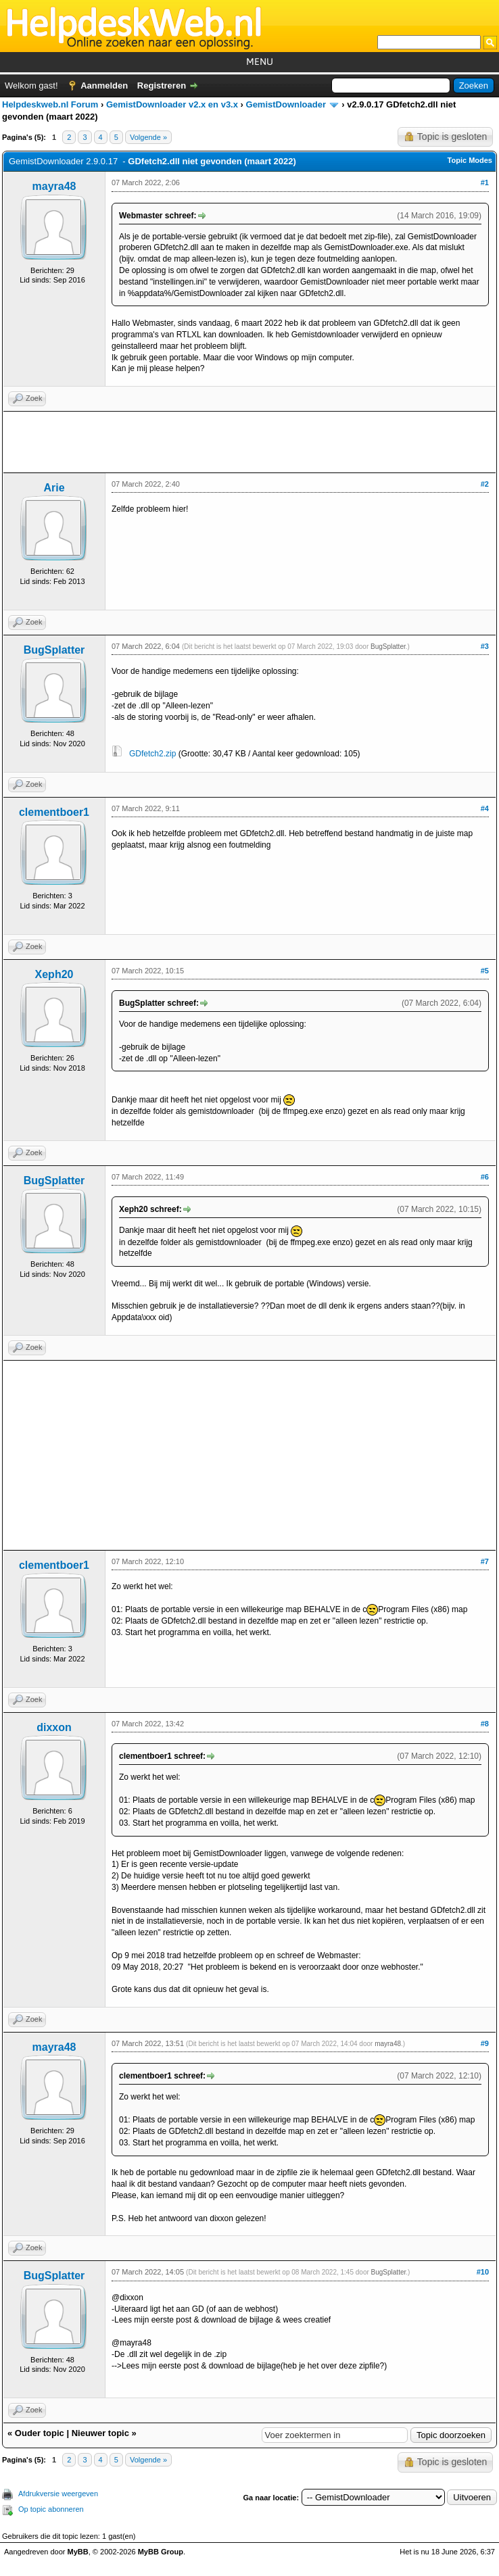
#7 (485, 1561)
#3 (485, 646)
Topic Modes (470, 160)
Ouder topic (39, 2433)
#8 (485, 1724)
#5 (485, 971)
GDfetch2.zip (152, 753)
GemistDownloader (286, 104)
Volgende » (148, 137)
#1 (485, 182)
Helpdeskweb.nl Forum (50, 104)
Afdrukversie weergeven (58, 2493)
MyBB (78, 2552)
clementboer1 (54, 812)
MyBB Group (160, 2552)
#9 (485, 2043)
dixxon (54, 1727)
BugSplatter (54, 650)
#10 (483, 2272)
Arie (53, 487)
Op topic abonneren (51, 2509)
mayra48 (54, 186)
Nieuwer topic (100, 2433)
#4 (485, 808)
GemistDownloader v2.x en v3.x (172, 104)
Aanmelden (104, 85)
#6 (485, 1177)
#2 (485, 484)
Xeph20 (54, 974)
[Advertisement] (249, 442)
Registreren (161, 85)
